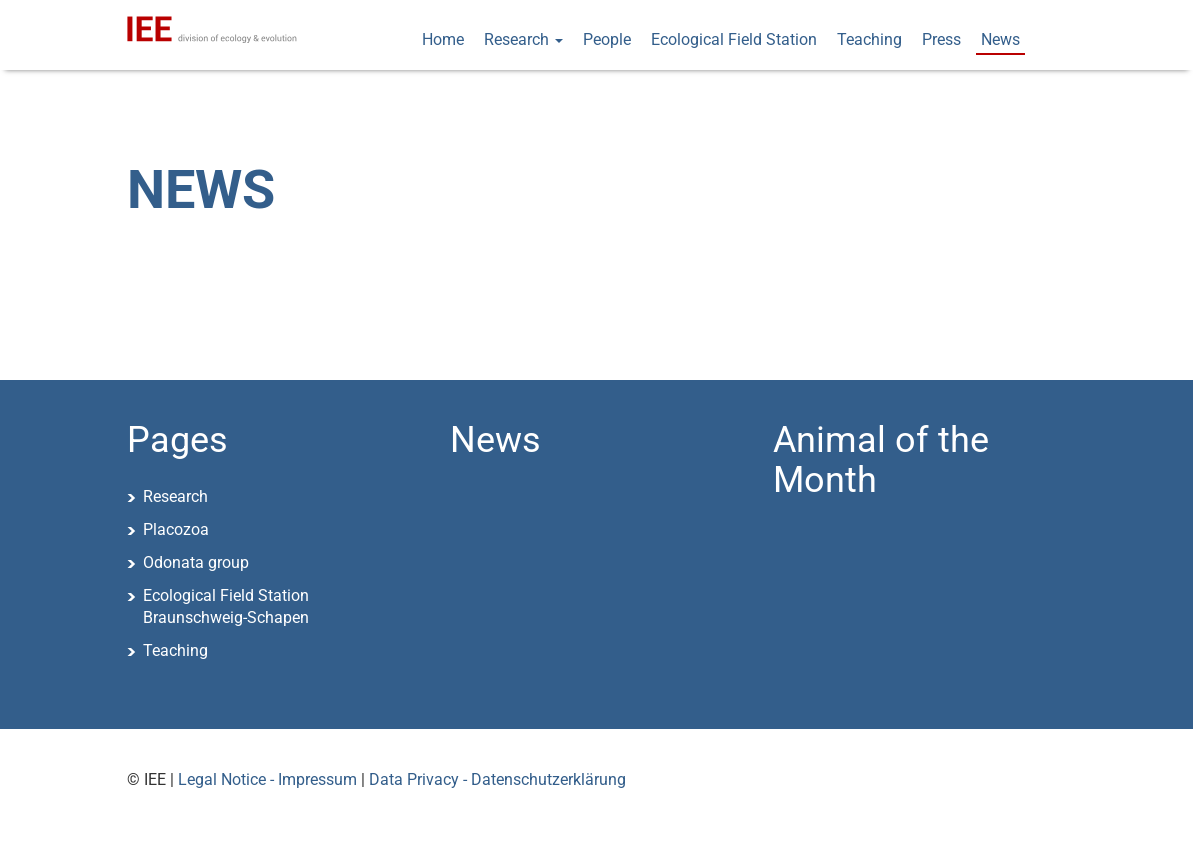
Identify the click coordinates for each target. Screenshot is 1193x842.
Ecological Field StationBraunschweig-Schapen (226, 607)
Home (443, 39)
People (607, 39)
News (1000, 39)
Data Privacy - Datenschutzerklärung (497, 779)
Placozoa (176, 529)
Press (941, 39)
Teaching (869, 39)
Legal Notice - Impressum (267, 779)
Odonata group (196, 562)
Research (523, 39)
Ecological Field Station (734, 39)
